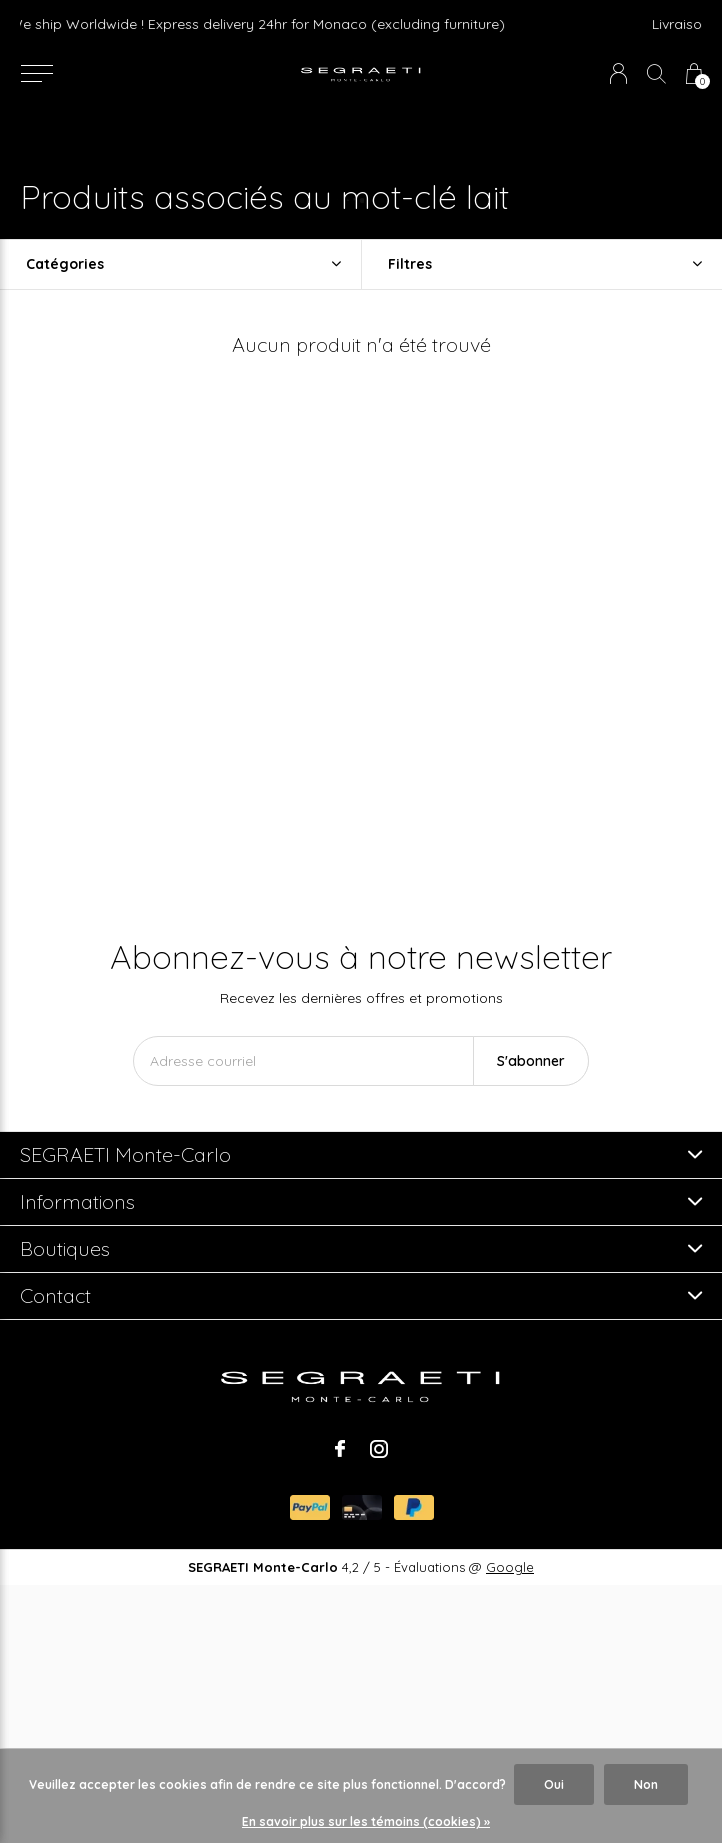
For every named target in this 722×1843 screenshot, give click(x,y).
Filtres (410, 264)
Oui (554, 1784)
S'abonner (531, 1061)
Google (510, 1567)
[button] (36, 74)
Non (646, 1784)
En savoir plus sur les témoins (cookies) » (366, 1821)
